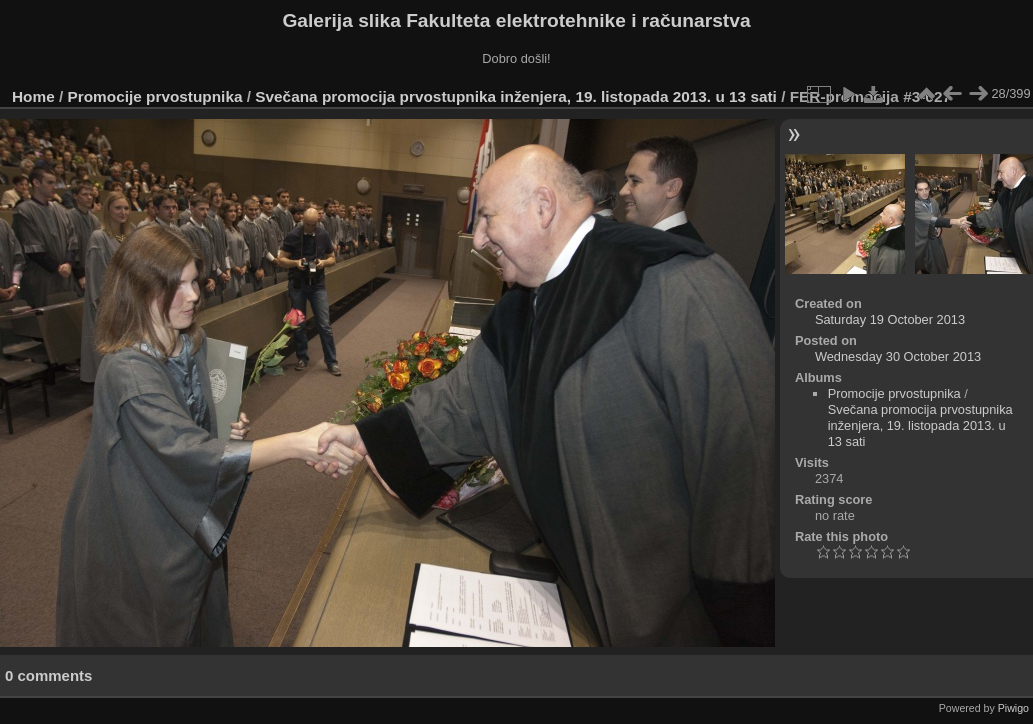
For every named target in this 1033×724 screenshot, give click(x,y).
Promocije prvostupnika (155, 96)
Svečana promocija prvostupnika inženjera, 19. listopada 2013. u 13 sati (516, 96)
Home (33, 96)
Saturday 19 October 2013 (890, 319)
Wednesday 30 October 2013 (898, 356)
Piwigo (1013, 708)
